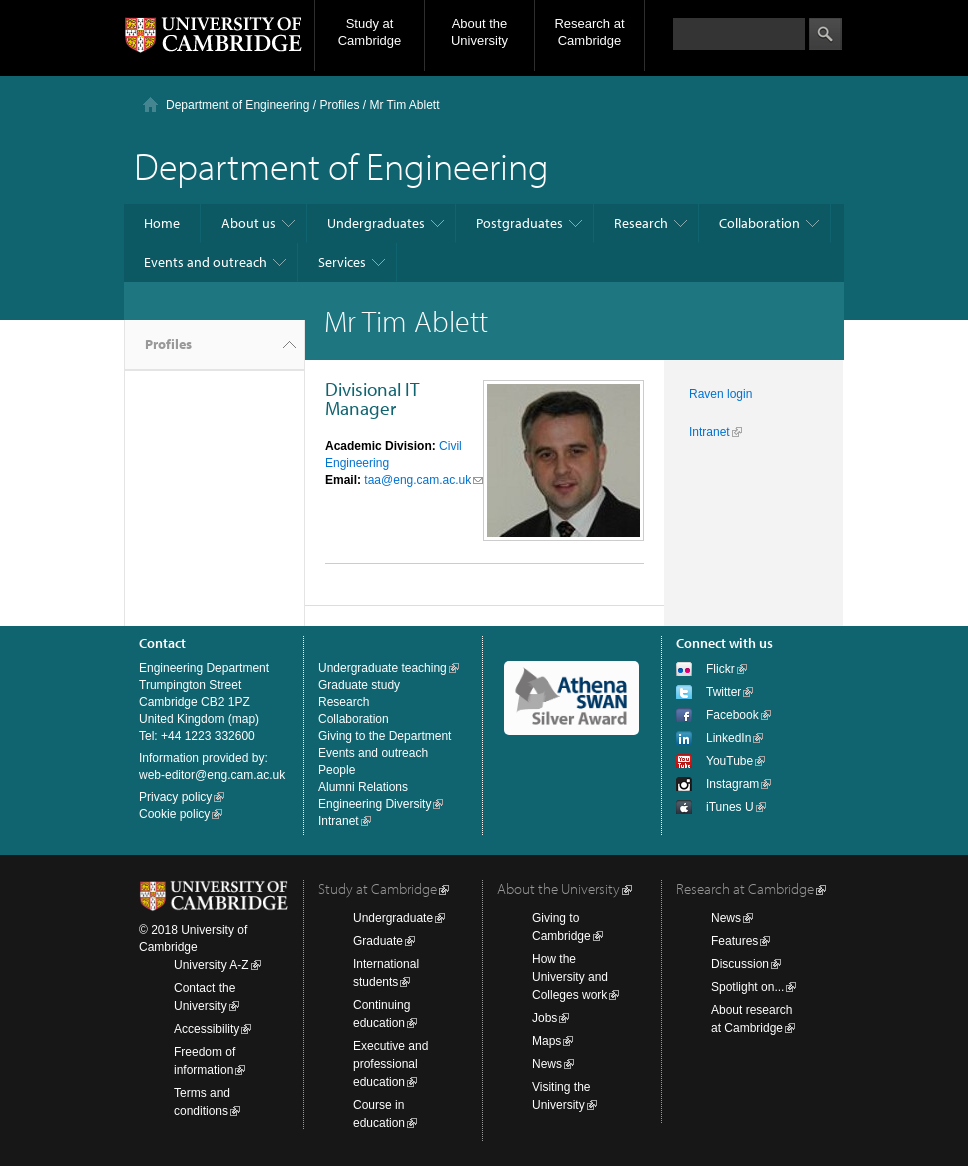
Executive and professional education (390, 1064)
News (547, 1064)
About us (248, 223)
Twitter (723, 692)
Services (342, 262)
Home (162, 223)
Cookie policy (174, 814)
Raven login (720, 394)
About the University (479, 32)
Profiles (168, 344)
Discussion (740, 964)
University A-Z (211, 965)
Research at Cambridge (589, 32)
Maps (546, 1041)
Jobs (544, 1018)
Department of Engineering (237, 105)
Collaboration (759, 223)
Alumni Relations (363, 787)
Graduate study (359, 685)
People (336, 770)
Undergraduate (393, 918)
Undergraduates (376, 223)
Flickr (720, 669)
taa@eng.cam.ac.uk (417, 480)
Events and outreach (205, 262)
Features (734, 941)
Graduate (378, 941)
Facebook (732, 715)
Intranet (709, 432)
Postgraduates (519, 223)
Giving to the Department (384, 736)
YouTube (729, 761)
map (243, 719)
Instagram (732, 784)
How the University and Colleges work (570, 977)
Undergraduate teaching (382, 668)
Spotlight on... (747, 987)
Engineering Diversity (374, 804)
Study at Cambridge (370, 32)
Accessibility (206, 1029)
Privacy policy (175, 797)
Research (641, 223)
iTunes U (730, 807)
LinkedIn (728, 738)
